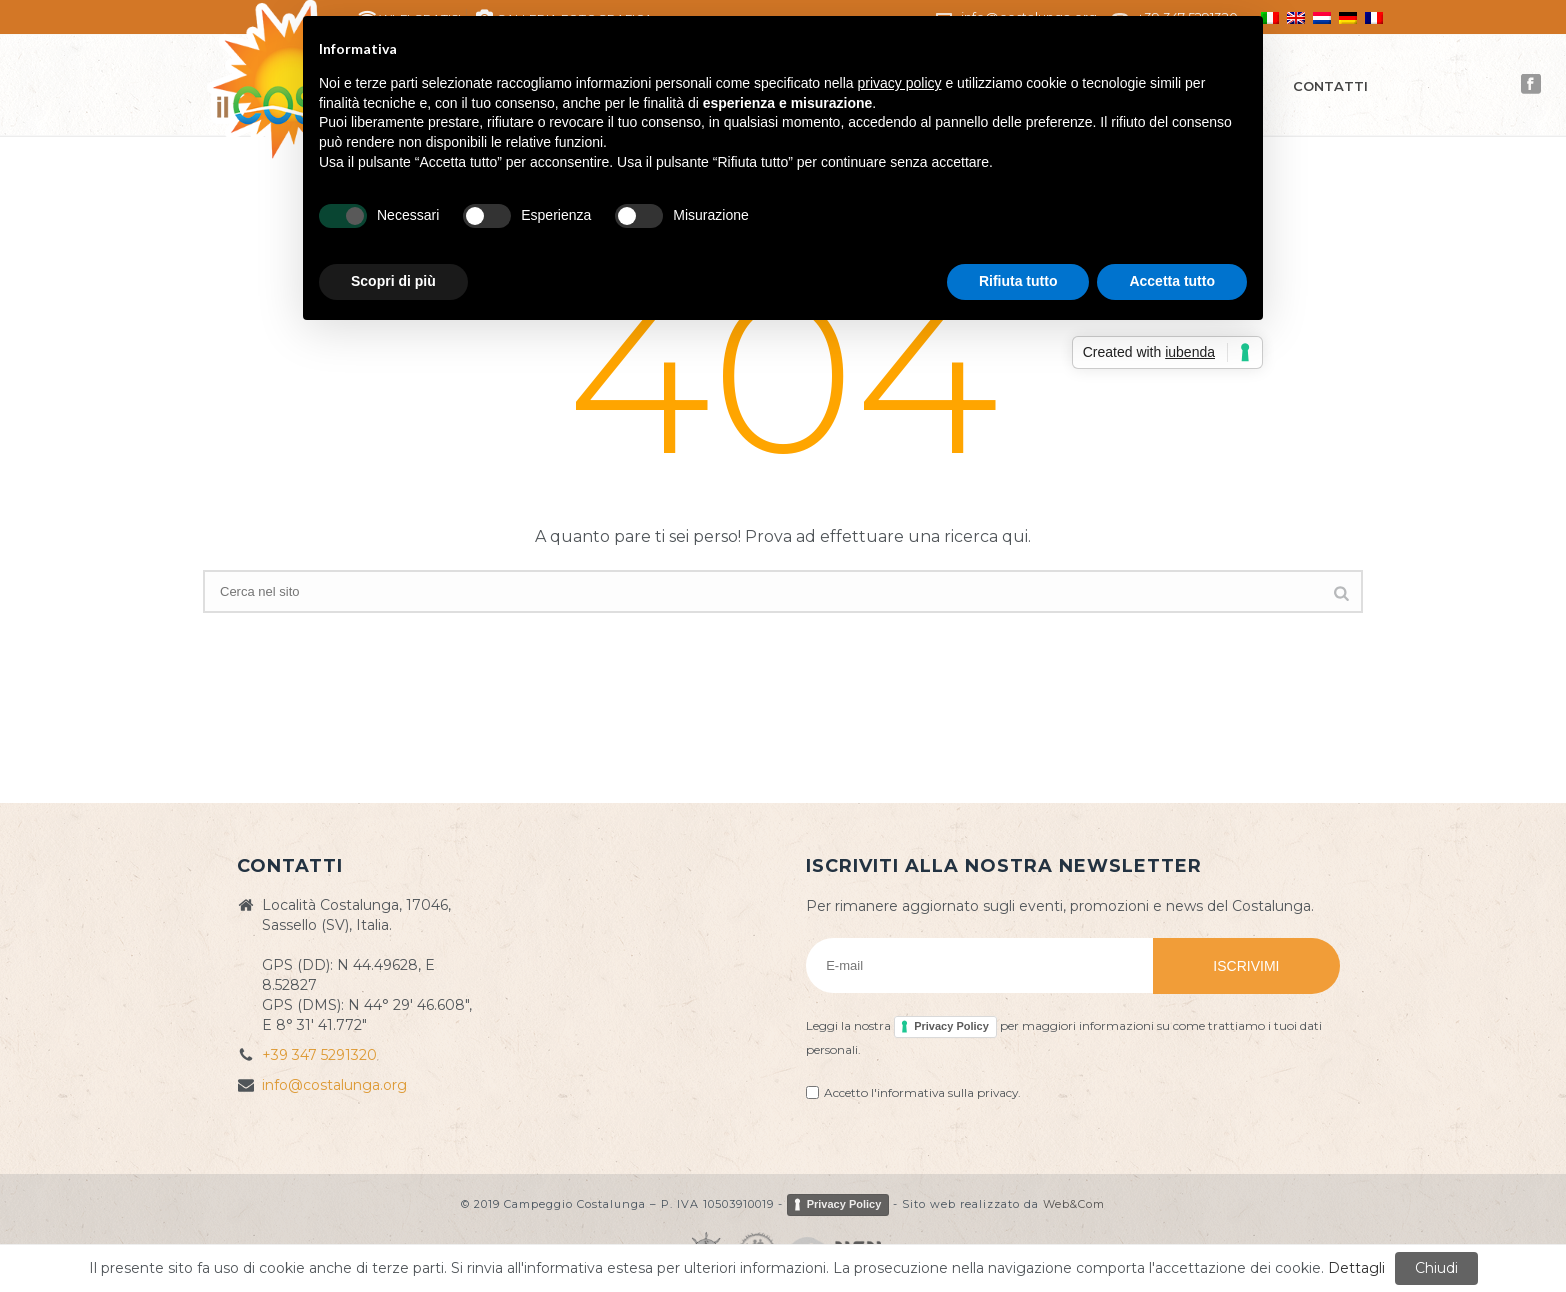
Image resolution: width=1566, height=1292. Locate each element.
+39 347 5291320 (319, 1055)
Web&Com (1074, 1204)
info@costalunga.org (334, 1085)
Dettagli (1356, 1268)
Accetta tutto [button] (1172, 281)
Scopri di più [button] (393, 281)
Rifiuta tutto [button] (1018, 281)
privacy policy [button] (900, 83)
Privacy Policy (951, 1026)
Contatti (1330, 86)
